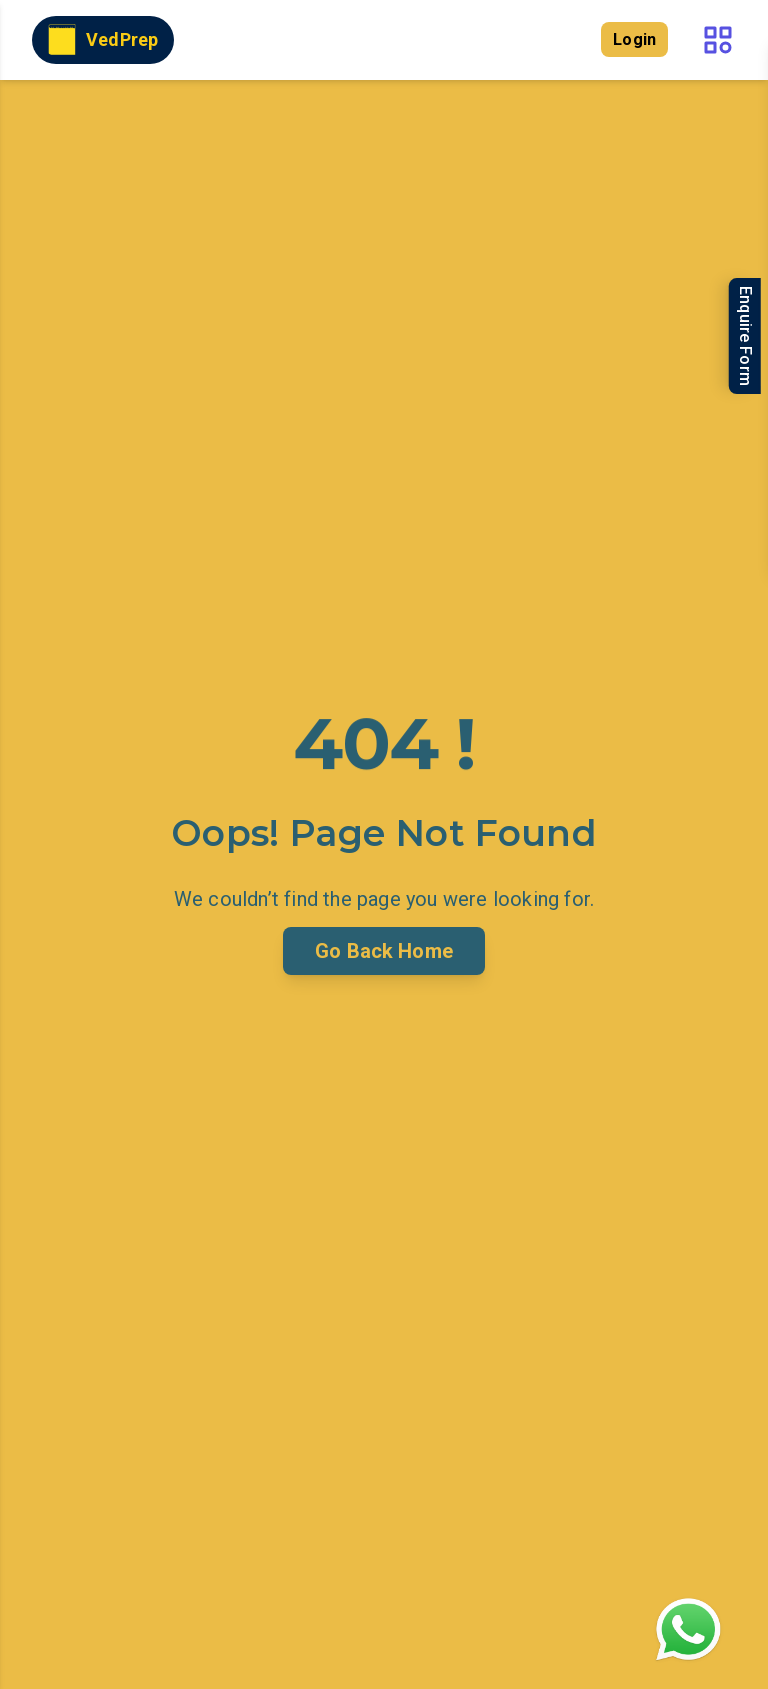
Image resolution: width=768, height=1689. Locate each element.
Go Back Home (384, 951)
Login (634, 39)
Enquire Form (745, 336)
